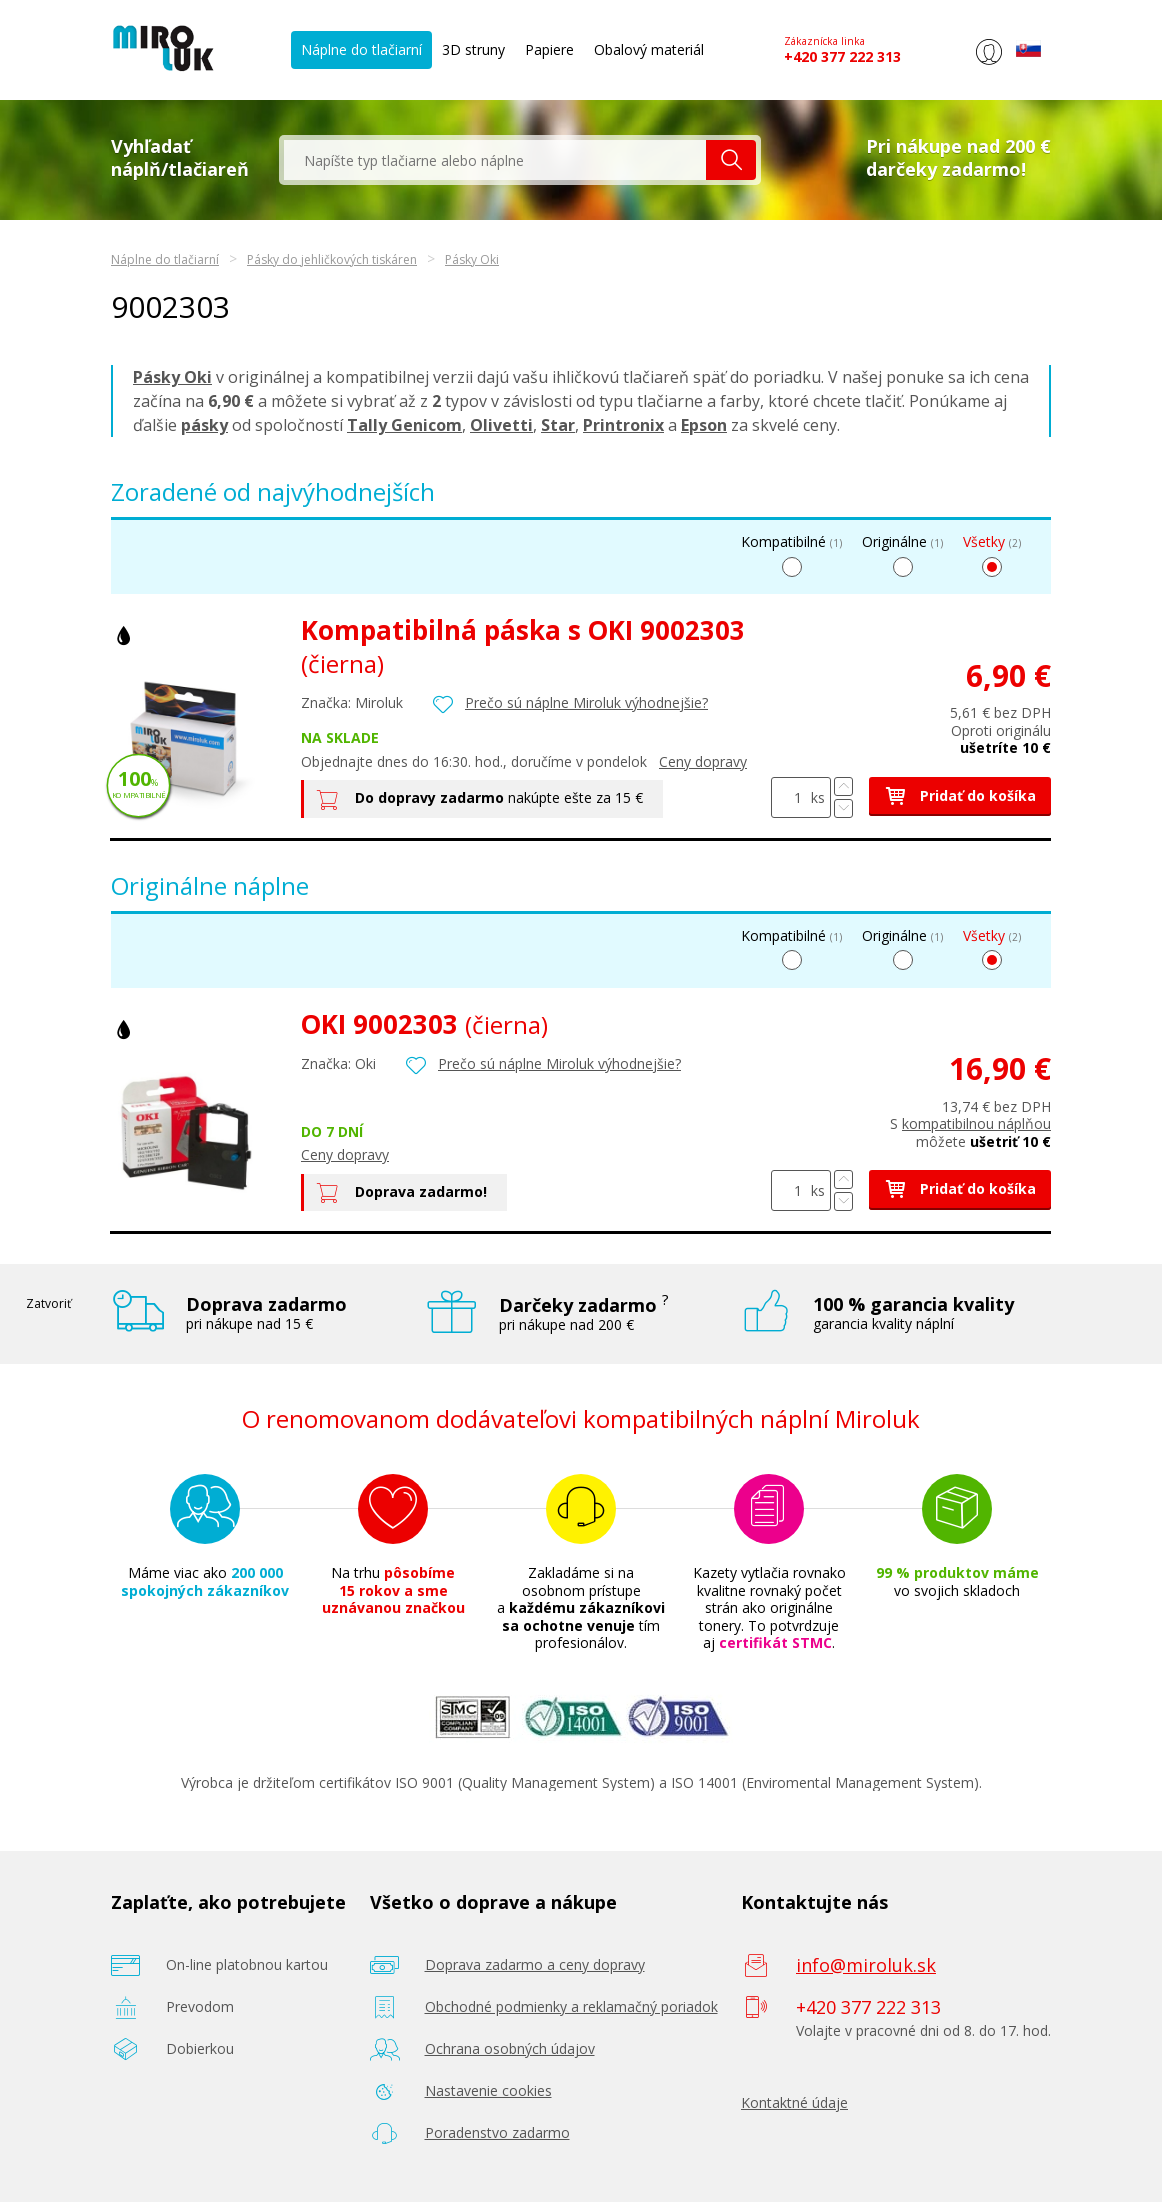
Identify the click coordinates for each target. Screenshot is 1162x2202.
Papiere (549, 49)
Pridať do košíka (960, 795)
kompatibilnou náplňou (976, 1123)
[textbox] (495, 160)
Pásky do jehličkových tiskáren (332, 259)
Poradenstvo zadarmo (497, 2132)
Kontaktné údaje (794, 2102)
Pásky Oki (472, 259)
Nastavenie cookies (488, 2090)
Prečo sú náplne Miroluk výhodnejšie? (586, 702)
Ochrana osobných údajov (510, 2048)
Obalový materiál (649, 49)
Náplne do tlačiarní (361, 49)
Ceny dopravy (703, 761)
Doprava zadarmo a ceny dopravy (535, 1964)
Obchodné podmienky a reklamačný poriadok (571, 2006)
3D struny (473, 49)
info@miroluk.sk (866, 1965)
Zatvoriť (48, 1303)
